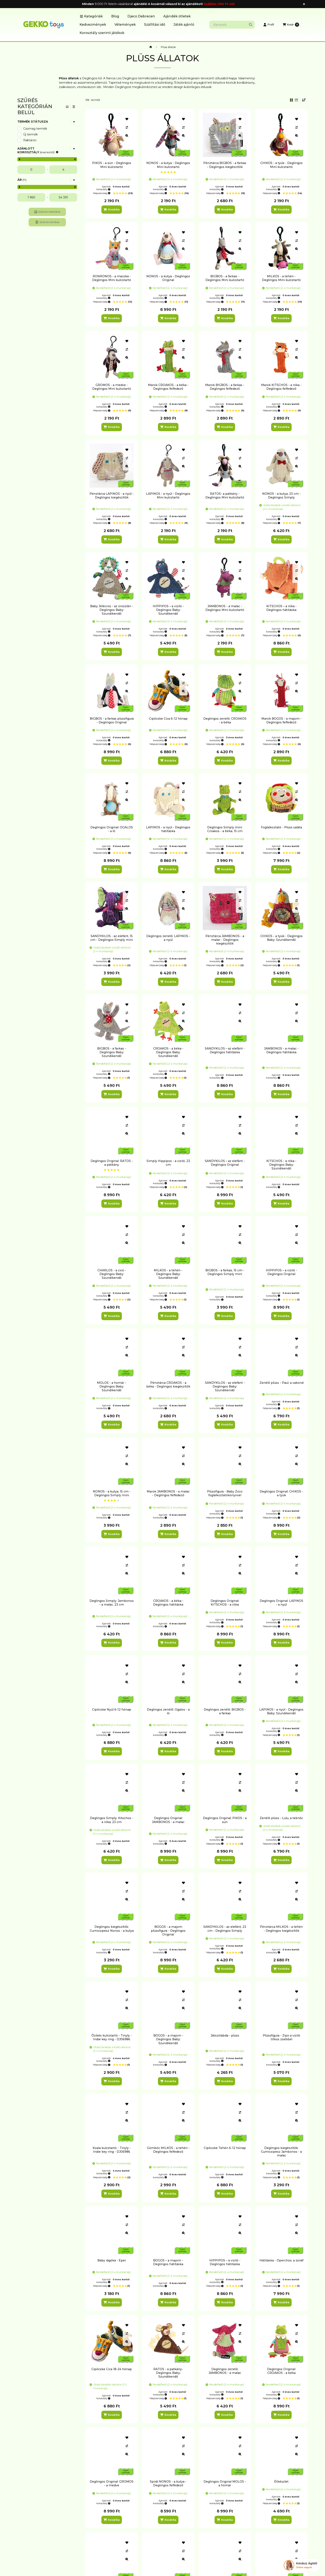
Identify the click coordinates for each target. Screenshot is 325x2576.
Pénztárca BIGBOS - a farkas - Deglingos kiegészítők (224, 165)
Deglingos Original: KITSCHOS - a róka (225, 1602)
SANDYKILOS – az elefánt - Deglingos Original (225, 1163)
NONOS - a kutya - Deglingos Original (168, 278)
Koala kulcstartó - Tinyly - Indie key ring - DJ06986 (112, 2150)
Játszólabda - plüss (225, 2035)
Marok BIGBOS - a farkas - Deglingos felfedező (224, 387)
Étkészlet (281, 2481)
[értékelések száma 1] (168, 172)
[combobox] (232, 25)
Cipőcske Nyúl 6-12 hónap (111, 1709)
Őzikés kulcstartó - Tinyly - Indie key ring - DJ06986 (111, 2037)
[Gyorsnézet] (127, 136)
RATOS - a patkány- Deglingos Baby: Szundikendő (168, 2372)
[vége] (63, 169)
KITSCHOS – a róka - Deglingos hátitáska (281, 608)
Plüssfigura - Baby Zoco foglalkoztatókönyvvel (225, 1493)
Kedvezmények (93, 25)
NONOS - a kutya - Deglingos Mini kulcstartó (168, 165)
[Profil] (268, 25)
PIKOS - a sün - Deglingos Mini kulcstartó (111, 165)
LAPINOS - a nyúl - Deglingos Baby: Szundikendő (281, 1711)
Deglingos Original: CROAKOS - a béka (281, 2371)
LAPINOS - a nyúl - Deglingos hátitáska (168, 829)
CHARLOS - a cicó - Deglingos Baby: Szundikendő (111, 1274)
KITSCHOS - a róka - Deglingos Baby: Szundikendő (281, 1164)
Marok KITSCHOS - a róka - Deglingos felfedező (281, 387)
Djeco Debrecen (141, 16)
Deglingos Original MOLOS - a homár (225, 2483)
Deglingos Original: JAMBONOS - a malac (168, 1820)
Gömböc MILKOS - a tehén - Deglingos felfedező (168, 2150)
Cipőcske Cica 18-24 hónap (111, 2369)
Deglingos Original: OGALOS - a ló (111, 829)
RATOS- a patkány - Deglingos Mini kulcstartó (224, 495)
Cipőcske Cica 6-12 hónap (168, 718)
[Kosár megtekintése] (291, 25)
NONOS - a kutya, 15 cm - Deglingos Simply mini (112, 1493)
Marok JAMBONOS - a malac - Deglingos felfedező (168, 1493)
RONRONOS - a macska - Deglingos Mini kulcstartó (111, 278)
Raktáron (29, 140)
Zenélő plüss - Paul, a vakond (281, 1383)
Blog (115, 16)
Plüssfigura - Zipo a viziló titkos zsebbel (281, 2037)
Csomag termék (35, 128)
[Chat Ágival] (301, 2565)
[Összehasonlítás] (127, 127)
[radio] (296, 100)
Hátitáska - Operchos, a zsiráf (281, 2260)
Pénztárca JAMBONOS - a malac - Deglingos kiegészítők (224, 939)
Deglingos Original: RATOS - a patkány (112, 1163)
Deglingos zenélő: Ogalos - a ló (168, 1711)
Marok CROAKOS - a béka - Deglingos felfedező (168, 387)
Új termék (30, 134)
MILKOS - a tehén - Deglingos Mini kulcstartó (281, 278)
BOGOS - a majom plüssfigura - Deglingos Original (168, 1930)
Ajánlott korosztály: (103, 188)
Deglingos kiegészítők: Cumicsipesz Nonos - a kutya (112, 1928)
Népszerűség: (102, 193)
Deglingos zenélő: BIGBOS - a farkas (225, 1711)
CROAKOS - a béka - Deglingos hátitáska (168, 1602)
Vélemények (125, 25)
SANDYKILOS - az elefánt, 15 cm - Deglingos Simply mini (111, 938)
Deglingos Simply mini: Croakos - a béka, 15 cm (225, 829)
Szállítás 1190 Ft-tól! (219, 4)
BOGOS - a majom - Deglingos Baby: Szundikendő (168, 2039)
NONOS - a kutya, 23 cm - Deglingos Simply (281, 495)
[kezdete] (31, 169)
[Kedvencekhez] (127, 119)
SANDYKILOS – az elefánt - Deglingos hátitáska (225, 1050)
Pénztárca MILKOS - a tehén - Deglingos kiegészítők (281, 1928)
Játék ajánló (183, 25)
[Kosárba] (111, 209)
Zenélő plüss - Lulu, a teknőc (281, 1818)
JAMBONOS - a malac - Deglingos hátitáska (281, 1050)
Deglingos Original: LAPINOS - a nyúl (281, 1602)
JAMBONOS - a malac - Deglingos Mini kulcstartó (224, 608)
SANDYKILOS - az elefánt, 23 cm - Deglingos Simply (224, 1928)
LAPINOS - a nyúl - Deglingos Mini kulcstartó (168, 495)
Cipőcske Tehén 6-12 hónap (225, 2148)
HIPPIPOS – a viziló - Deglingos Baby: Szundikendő (168, 609)
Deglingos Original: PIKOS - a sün (225, 1820)
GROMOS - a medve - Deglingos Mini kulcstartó (111, 387)
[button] (91, 16)
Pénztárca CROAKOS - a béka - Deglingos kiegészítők (168, 1384)
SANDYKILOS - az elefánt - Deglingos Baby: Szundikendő (225, 1386)
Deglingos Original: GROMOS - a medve (111, 2483)
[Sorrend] (304, 100)
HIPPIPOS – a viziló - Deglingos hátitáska (224, 2262)
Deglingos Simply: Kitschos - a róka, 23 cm (111, 1820)
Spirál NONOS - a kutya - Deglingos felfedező (168, 2483)
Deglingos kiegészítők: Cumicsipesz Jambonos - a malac (281, 2151)
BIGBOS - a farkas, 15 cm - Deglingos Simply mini (224, 1272)
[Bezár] (304, 4)
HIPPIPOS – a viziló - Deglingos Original (281, 1272)
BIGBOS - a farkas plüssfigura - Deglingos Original (112, 720)
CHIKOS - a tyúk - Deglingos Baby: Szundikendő (281, 938)
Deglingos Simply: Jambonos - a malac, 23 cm (112, 1602)
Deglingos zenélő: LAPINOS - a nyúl (168, 938)
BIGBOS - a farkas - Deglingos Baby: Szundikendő (111, 1052)
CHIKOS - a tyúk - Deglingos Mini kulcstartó (281, 165)
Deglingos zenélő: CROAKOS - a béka (224, 720)
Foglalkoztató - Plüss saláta (281, 827)
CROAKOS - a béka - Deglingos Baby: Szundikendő (168, 1052)
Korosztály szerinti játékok (102, 33)
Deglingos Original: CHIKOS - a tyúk (281, 1493)
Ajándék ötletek (177, 16)
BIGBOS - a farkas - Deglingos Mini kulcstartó (224, 278)
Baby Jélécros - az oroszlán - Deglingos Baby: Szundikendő (111, 609)
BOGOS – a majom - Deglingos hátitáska (168, 2262)
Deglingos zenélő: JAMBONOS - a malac (225, 2371)
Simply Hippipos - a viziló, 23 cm (168, 1163)
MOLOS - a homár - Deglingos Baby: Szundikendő (111, 1386)
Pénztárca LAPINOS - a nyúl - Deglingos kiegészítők (112, 495)
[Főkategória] (150, 47)
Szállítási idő (154, 25)
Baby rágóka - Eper (111, 2260)
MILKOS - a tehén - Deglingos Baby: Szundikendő (168, 1274)
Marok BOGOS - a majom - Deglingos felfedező (281, 720)
